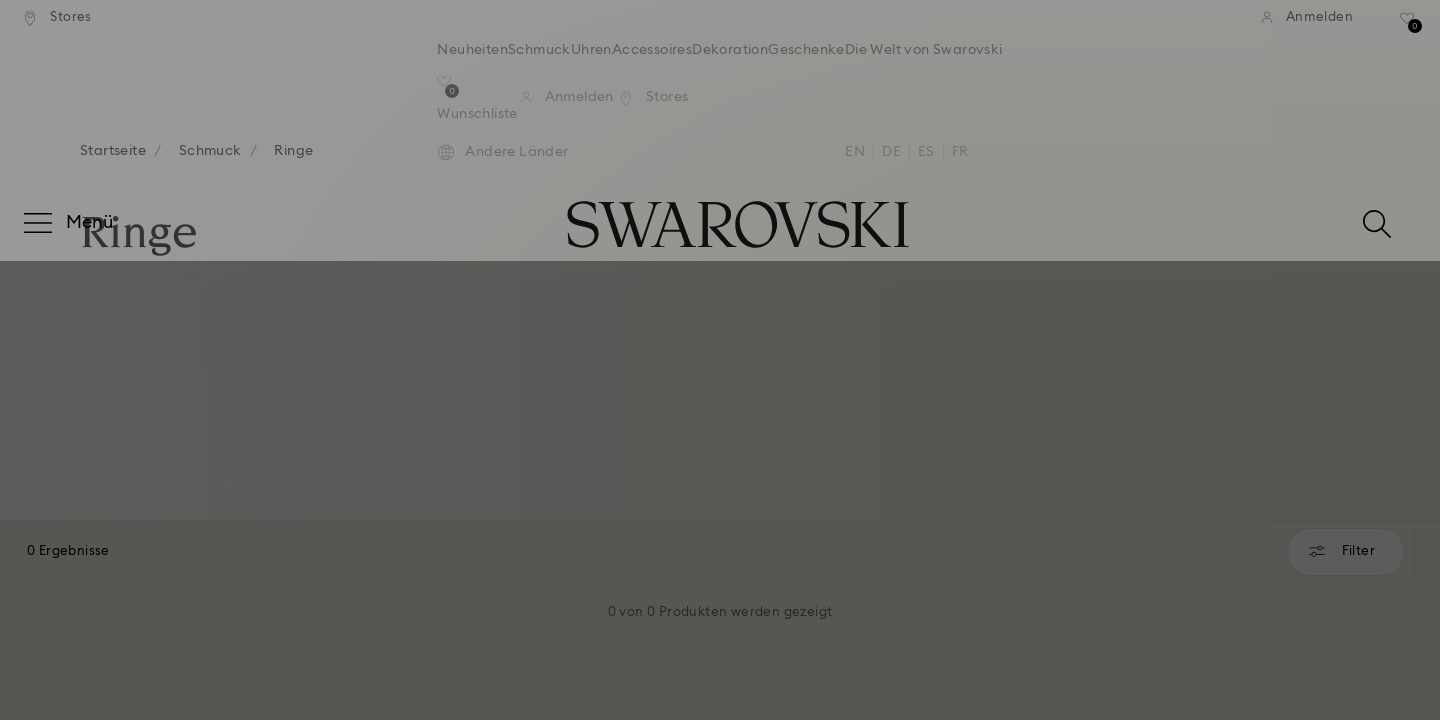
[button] (1049, 231)
